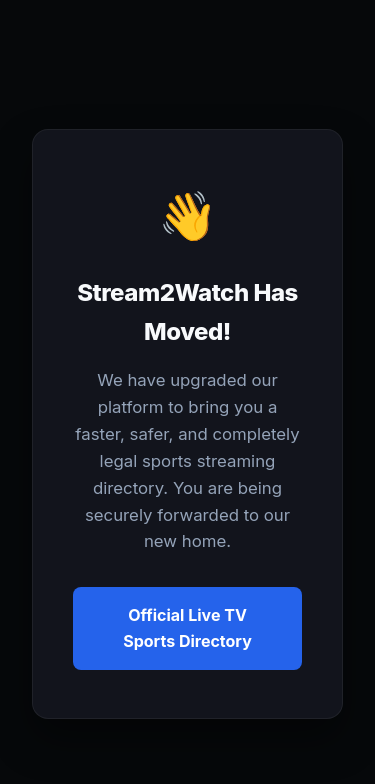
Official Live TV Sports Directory (187, 628)
